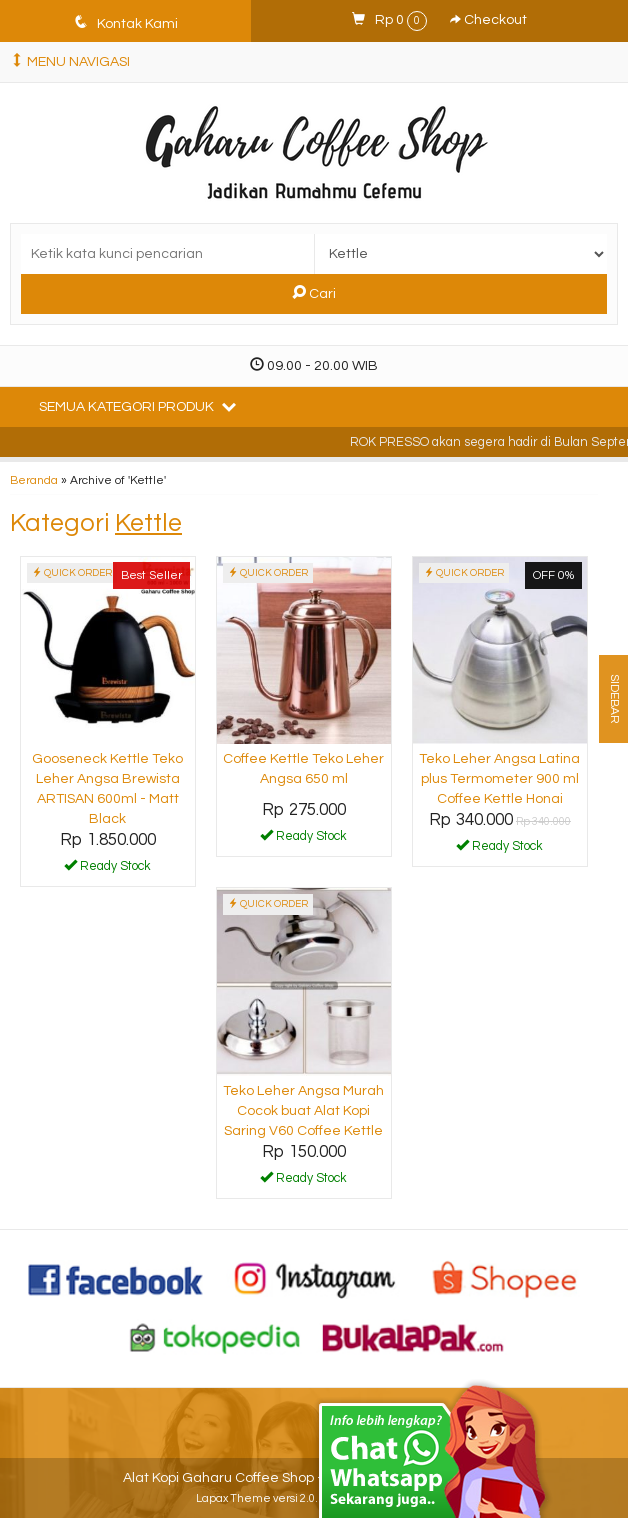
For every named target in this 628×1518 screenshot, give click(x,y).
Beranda (34, 480)
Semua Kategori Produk (137, 406)
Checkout (488, 20)
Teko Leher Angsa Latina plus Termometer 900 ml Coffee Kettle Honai (499, 779)
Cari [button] (314, 293)
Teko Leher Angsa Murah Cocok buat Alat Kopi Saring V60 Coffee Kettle (303, 1111)
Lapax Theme (233, 1498)
